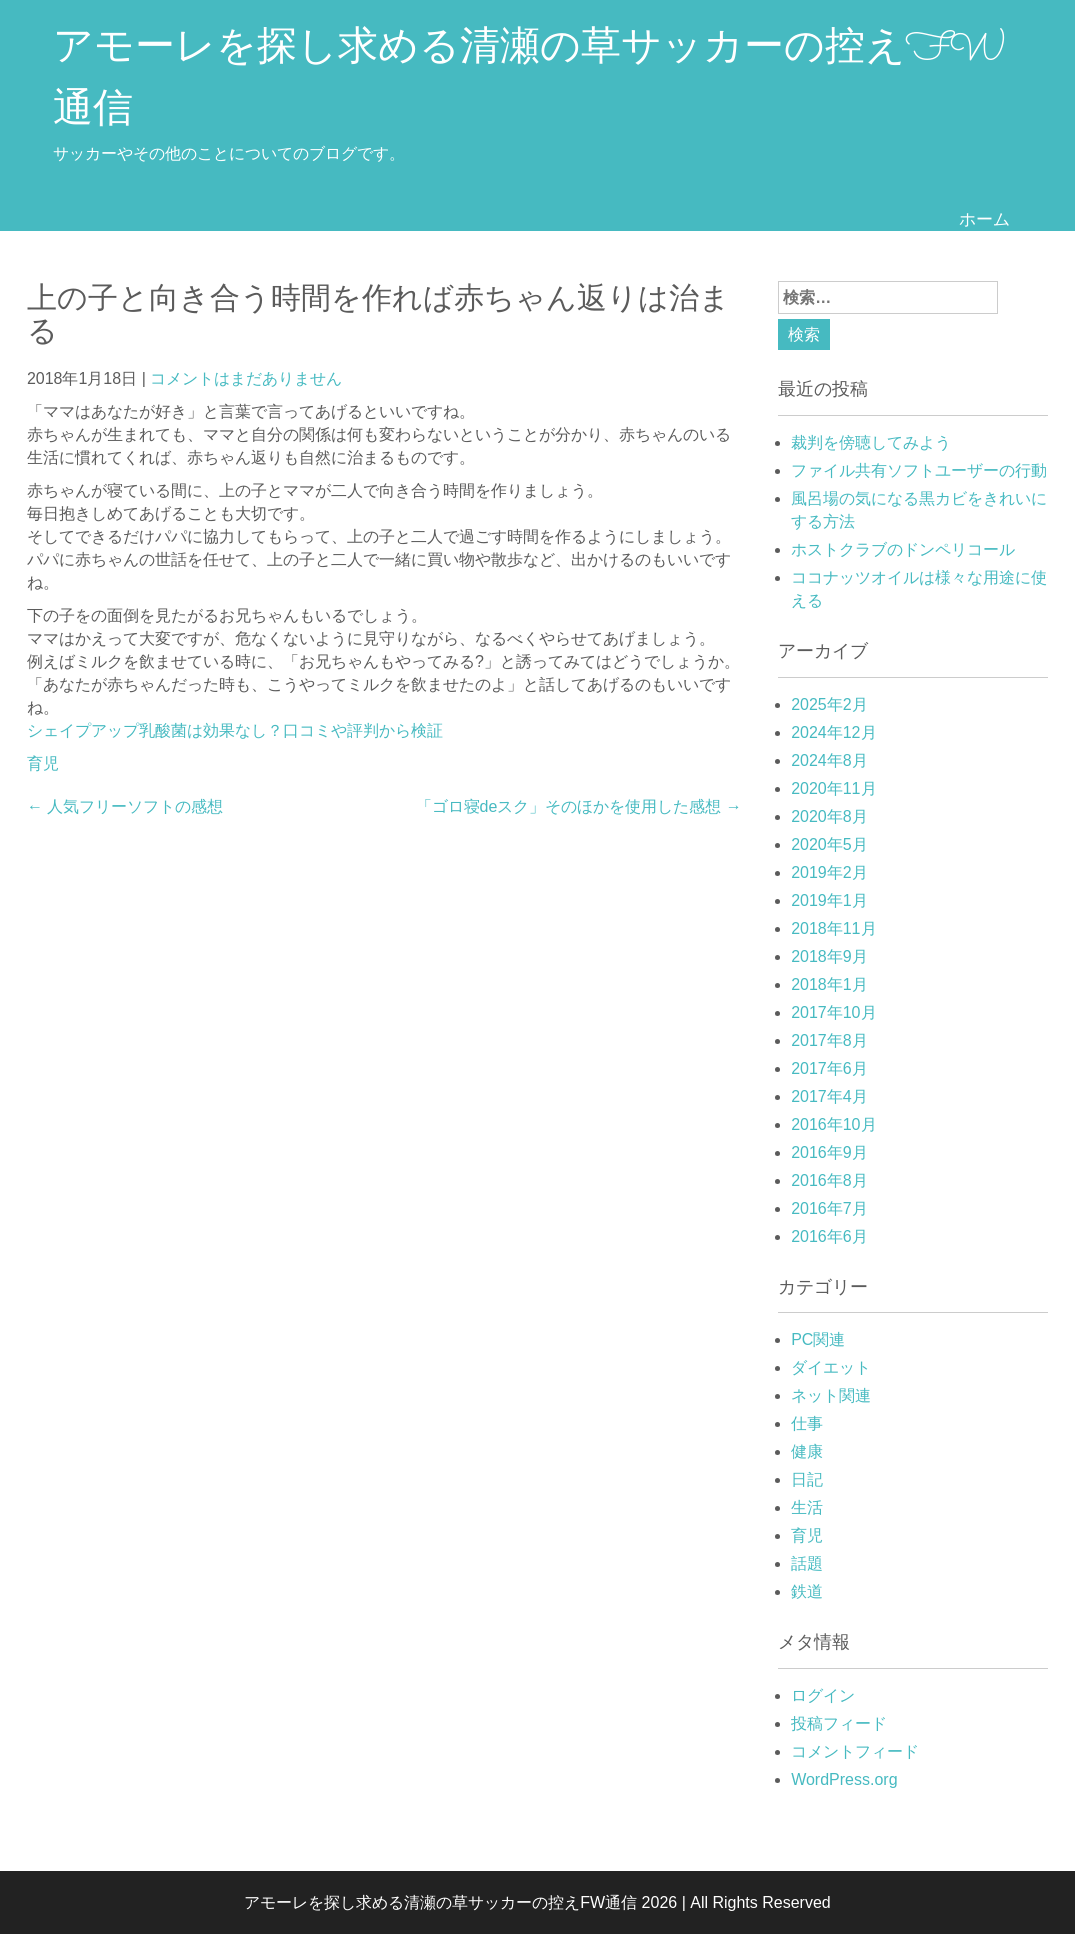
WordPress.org (844, 1779)
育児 (43, 763)
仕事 (807, 1423)
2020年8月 (829, 816)
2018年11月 (833, 928)
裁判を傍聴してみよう (871, 442)
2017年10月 (833, 1012)
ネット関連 (831, 1395)
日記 (807, 1479)
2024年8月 (829, 760)
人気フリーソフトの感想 (125, 806)
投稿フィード (839, 1723)
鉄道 (807, 1591)
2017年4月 (829, 1096)
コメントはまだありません (246, 378)
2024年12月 (833, 732)
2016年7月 (829, 1208)
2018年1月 (829, 984)
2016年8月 (829, 1180)
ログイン (823, 1695)
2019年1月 (829, 900)
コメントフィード (855, 1751)
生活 (807, 1507)
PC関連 (818, 1339)
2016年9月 (829, 1152)
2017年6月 (829, 1068)
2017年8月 (829, 1040)
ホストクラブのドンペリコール (903, 549)
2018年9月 (829, 956)
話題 (807, 1563)
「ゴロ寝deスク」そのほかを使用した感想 (579, 806)
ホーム (984, 218)
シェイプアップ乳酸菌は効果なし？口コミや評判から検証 (235, 730)
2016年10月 (833, 1124)
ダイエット (831, 1367)
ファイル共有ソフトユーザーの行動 (919, 470)
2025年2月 (829, 704)
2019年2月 (829, 872)
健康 (807, 1451)
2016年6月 (829, 1236)
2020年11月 (833, 788)
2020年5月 (829, 844)
